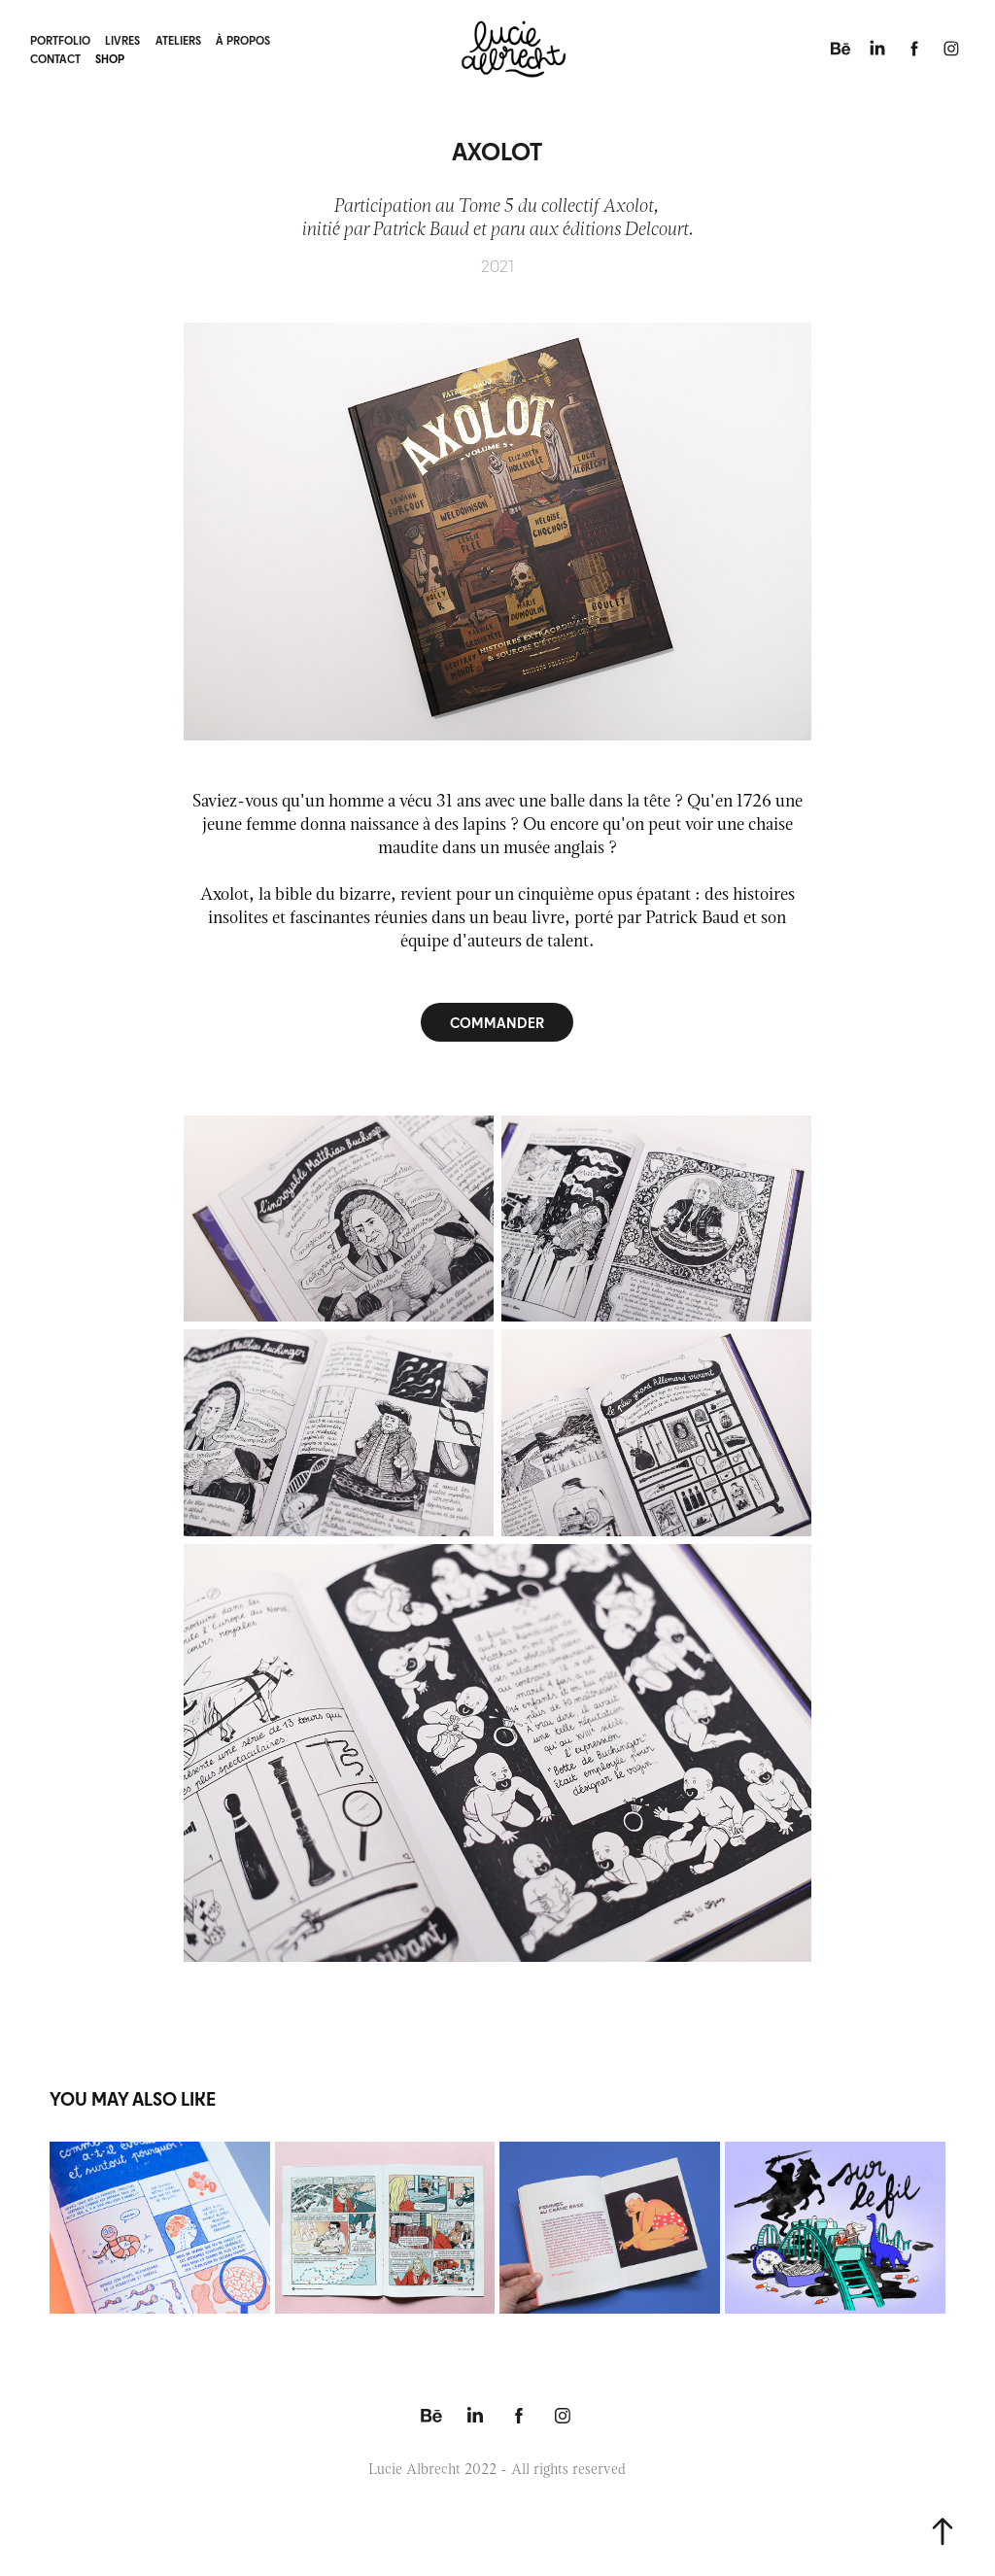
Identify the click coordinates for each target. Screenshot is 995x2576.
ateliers (178, 40)
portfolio (60, 40)
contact (55, 58)
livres (122, 40)
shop (109, 58)
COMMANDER (497, 1022)
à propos (243, 40)
